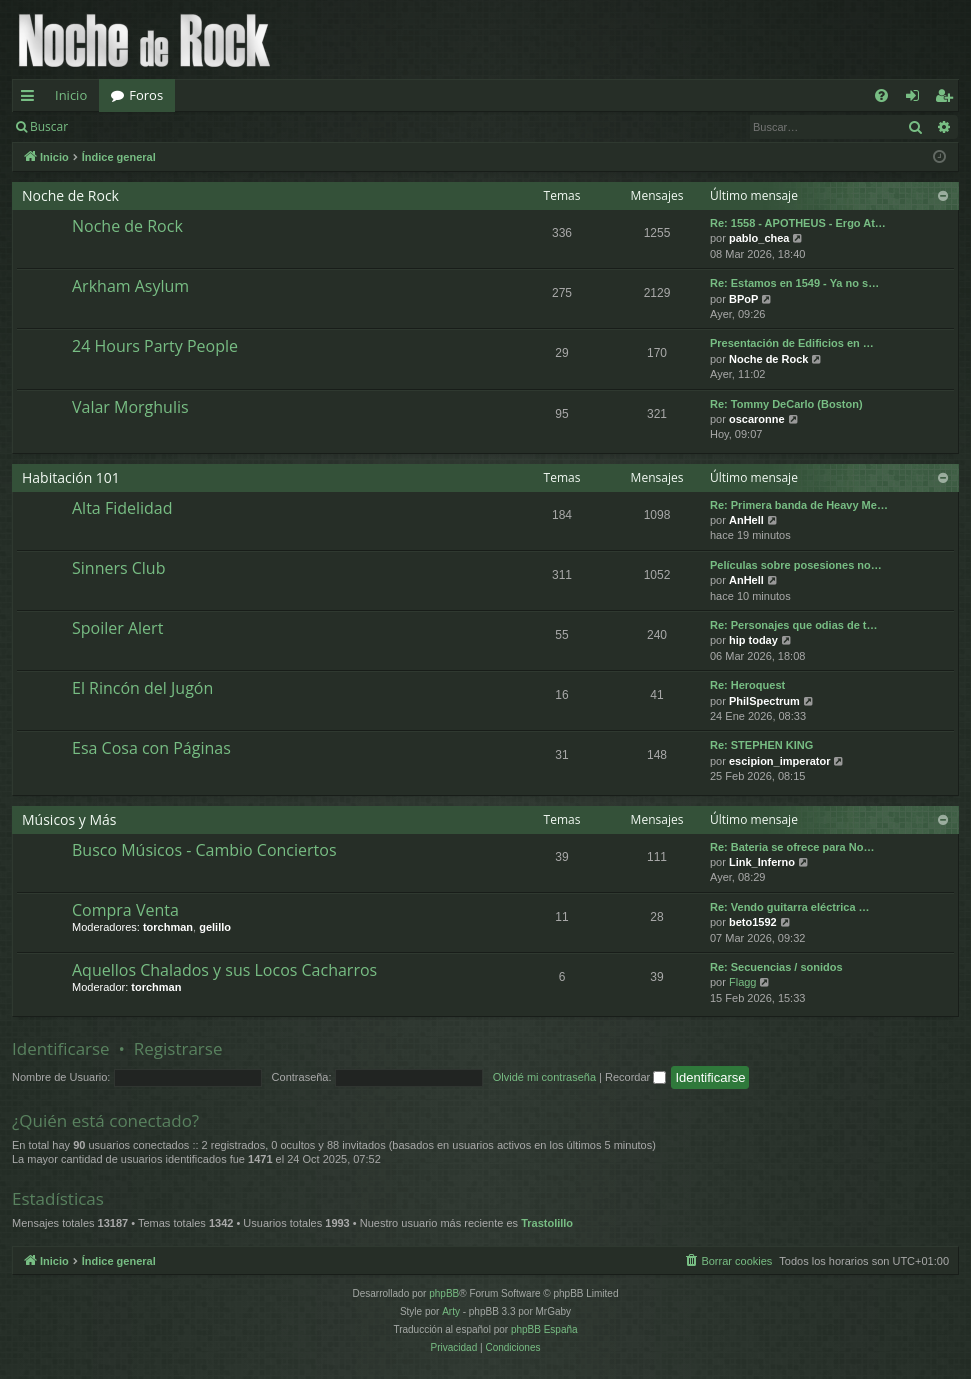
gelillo (215, 927)
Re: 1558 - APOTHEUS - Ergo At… (798, 223)
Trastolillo (547, 1223)
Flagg (743, 982)
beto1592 (753, 922)
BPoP (743, 299)
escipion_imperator (779, 761)
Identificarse (131, 126)
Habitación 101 (71, 477)
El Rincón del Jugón (142, 688)
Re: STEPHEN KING (761, 745)
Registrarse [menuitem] (948, 99)
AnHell (746, 520)
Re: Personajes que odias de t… (794, 625)
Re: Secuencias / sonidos (776, 967)
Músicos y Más (69, 819)
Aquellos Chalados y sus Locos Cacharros (224, 970)
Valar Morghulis (130, 407)
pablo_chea (759, 238)
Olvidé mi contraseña (544, 1077)
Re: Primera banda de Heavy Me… (799, 505)
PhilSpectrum (764, 701)
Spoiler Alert (117, 628)
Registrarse (226, 126)
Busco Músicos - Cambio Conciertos (204, 850)
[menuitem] (881, 95)
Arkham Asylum (130, 286)
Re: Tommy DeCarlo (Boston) (786, 404)
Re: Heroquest (747, 685)
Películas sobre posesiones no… (796, 565)
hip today (753, 640)
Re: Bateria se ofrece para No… (792, 847)
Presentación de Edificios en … (792, 343)
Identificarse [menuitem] (917, 99)
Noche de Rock (70, 195)
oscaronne (757, 419)
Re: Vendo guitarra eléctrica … (790, 907)
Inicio (71, 95)
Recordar (635, 1077)
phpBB (444, 1293)
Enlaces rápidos (31, 99)
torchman (168, 927)
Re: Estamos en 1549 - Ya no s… (794, 283)
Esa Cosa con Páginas (151, 748)
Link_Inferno (762, 862)
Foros (146, 95)
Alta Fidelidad (122, 508)
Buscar (49, 126)
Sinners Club (118, 568)
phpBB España (544, 1329)
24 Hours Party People (155, 346)
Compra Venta (125, 910)
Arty (451, 1311)
